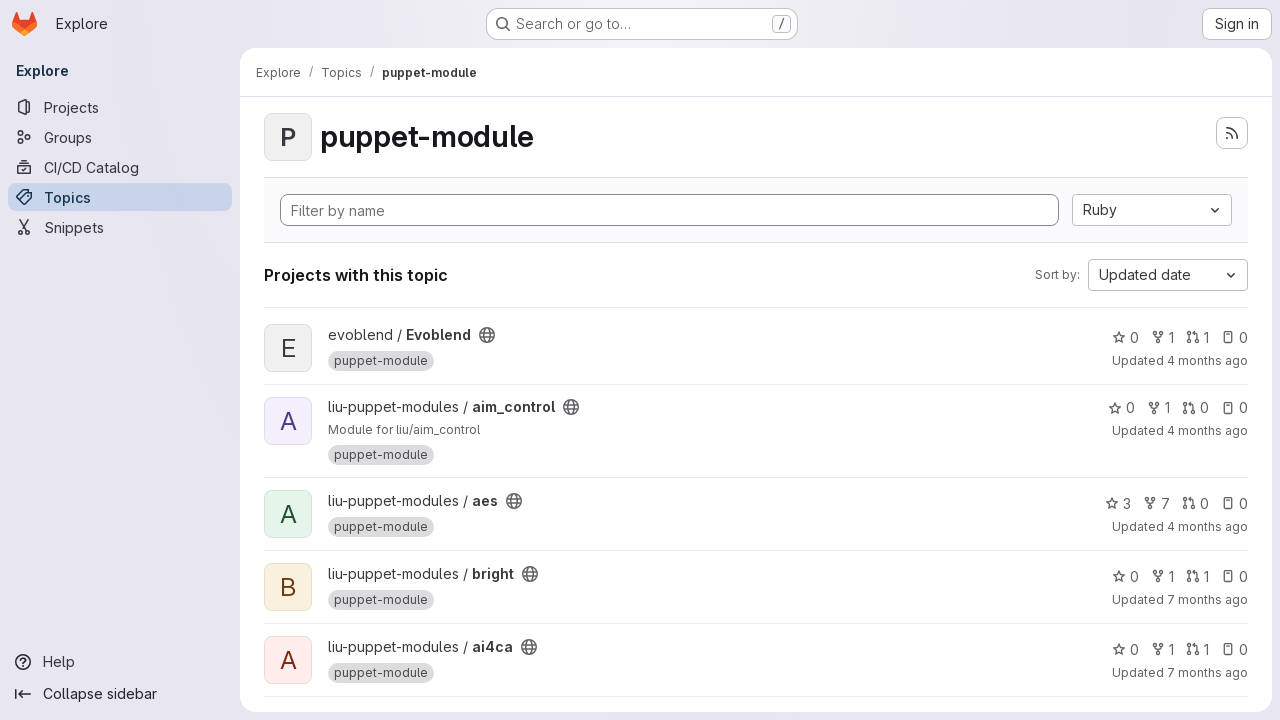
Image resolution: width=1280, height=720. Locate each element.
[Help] (120, 662)
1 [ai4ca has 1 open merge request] (1197, 649)
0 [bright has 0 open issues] (1234, 576)
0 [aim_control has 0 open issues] (1234, 407)
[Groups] (120, 137)
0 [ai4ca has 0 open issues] (1234, 649)
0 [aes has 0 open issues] (1234, 503)
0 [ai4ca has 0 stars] (1125, 649)
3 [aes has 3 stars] (1118, 503)
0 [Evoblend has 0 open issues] (1234, 337)
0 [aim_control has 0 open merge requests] (1195, 407)
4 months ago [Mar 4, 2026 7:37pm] (1207, 526)
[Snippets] (120, 227)
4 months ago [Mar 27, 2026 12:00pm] (1207, 360)
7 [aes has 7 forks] (1156, 503)
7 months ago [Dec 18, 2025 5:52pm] (1207, 599)
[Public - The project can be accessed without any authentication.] (487, 335)
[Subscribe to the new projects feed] (1232, 133)
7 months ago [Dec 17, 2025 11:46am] (1207, 672)
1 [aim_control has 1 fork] (1158, 407)
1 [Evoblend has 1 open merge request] (1197, 337)
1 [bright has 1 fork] (1162, 576)
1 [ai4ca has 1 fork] (1162, 649)
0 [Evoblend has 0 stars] (1125, 337)
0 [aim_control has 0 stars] (1121, 407)
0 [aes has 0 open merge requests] (1195, 503)
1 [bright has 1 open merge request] (1197, 576)
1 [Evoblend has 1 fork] (1162, 337)
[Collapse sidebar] (120, 694)
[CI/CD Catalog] (120, 167)
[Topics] (120, 197)
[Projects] (120, 107)
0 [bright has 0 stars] (1125, 576)
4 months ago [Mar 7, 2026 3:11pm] (1207, 430)
